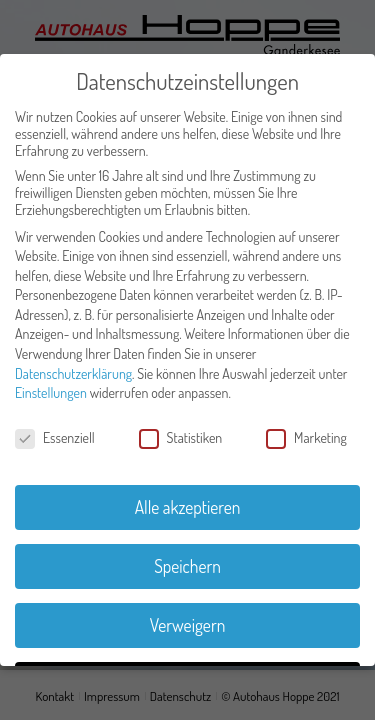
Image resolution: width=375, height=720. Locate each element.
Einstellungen (51, 392)
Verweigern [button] (188, 625)
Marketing (306, 437)
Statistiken (181, 437)
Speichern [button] (187, 566)
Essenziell (55, 437)
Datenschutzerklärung (73, 373)
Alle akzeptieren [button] (188, 507)
